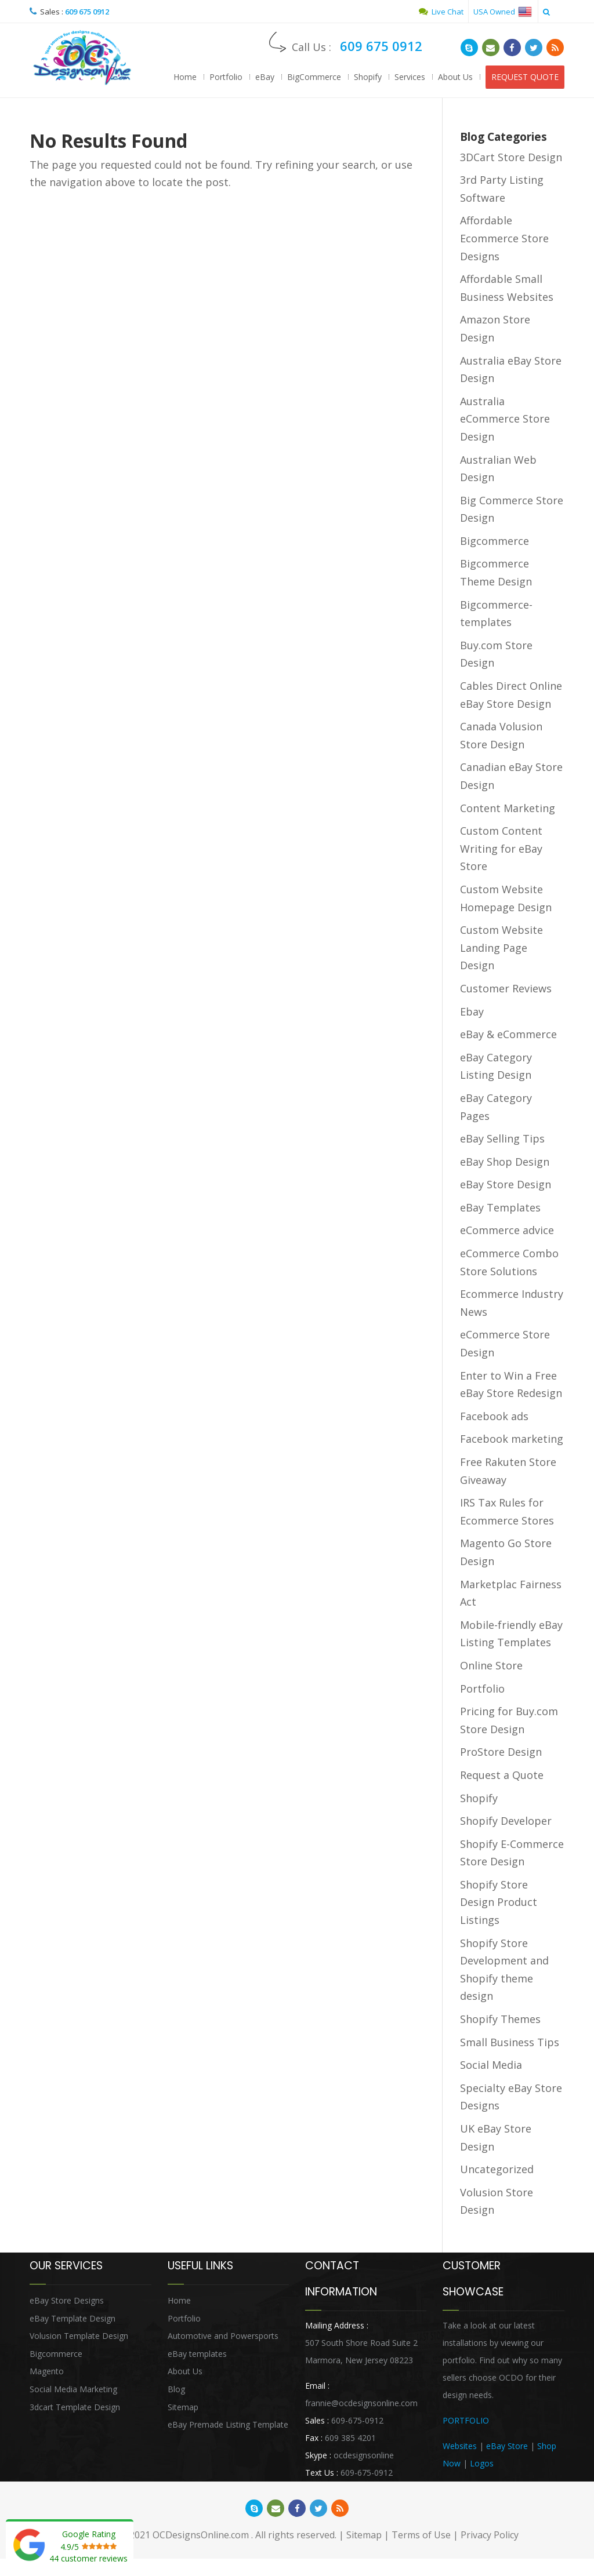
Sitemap (183, 2407)
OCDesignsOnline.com (201, 2534)
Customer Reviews (506, 988)
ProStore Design (501, 1752)
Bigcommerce (494, 541)
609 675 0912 (87, 11)
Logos (482, 2463)
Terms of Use (421, 2534)
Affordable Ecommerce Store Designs (504, 238)
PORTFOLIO (466, 2420)
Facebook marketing (511, 1439)
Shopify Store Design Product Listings (498, 1902)
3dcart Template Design (75, 2407)
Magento (47, 2371)
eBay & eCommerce (508, 1034)
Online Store (491, 1665)
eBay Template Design (72, 2318)
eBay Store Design (505, 1184)
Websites (460, 2445)
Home (185, 76)
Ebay (472, 1011)
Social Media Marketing (73, 2389)
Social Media (491, 2065)
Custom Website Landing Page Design (501, 947)
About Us (455, 76)
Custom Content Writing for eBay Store (501, 848)
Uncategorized (497, 2169)
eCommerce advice (507, 1230)
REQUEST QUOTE (525, 76)
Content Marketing (507, 808)
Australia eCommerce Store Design (505, 418)
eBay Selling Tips (502, 1138)
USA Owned (502, 11)
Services (409, 76)
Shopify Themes (500, 2019)
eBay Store (507, 2445)
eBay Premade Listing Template (228, 2424)
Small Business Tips (509, 2042)
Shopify (368, 76)
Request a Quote (502, 1775)
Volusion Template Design (79, 2335)
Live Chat (441, 11)
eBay (264, 76)
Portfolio (225, 76)
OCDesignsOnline (82, 57)
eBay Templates (500, 1207)
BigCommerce (314, 76)
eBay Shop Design (504, 1162)
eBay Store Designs (67, 2300)
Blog (176, 2389)
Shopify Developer (506, 1821)
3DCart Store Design (511, 157)
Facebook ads (494, 1416)
